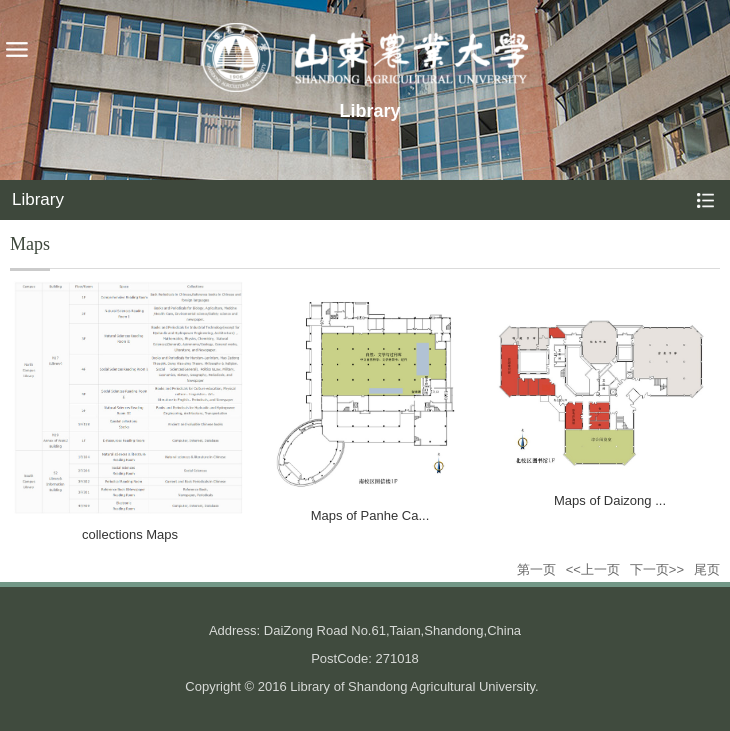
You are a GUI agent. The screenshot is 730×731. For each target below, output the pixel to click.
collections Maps (130, 534)
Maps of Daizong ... (610, 500)
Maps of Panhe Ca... (370, 515)
